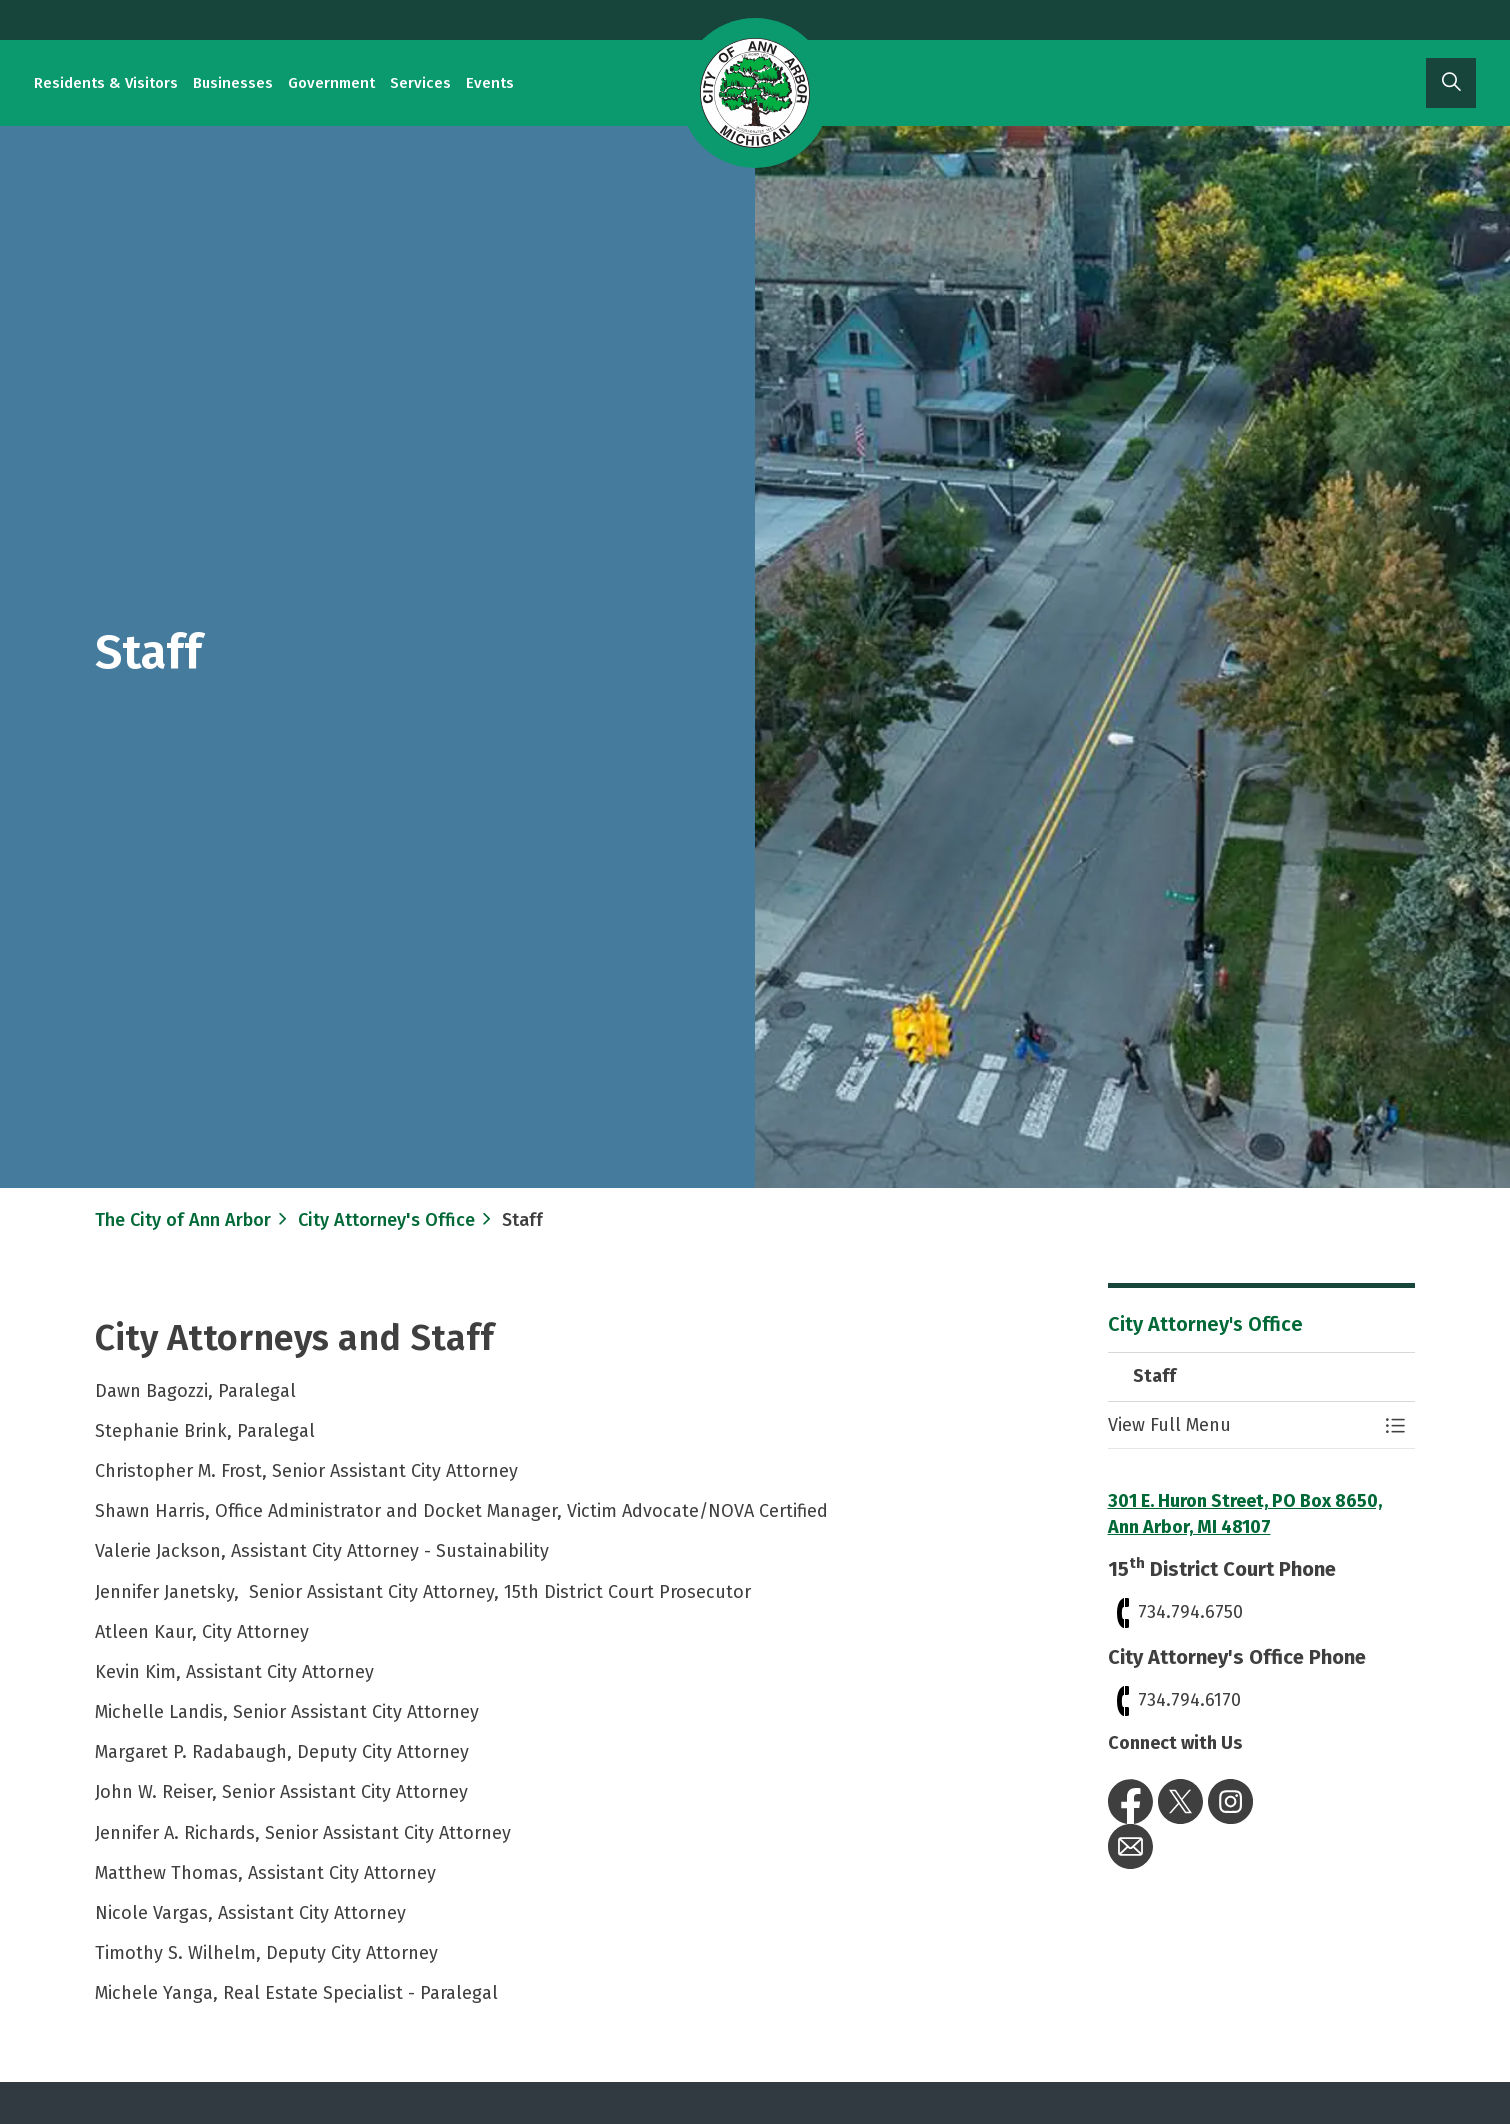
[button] (1242, 1425)
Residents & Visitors (106, 83)
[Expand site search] (1451, 83)
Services (420, 83)
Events (490, 83)
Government (331, 83)
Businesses (233, 83)
